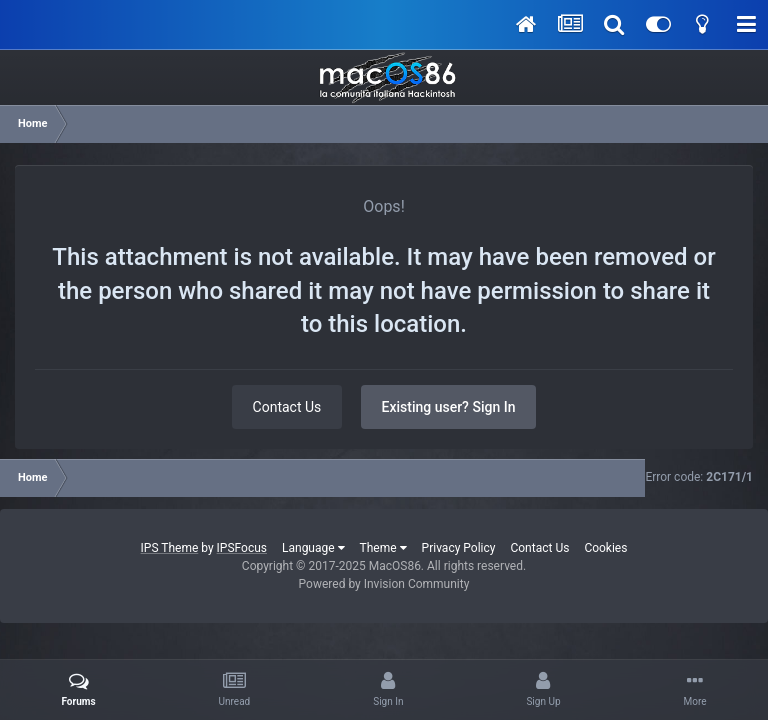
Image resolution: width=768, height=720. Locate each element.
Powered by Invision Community (384, 584)
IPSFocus (242, 548)
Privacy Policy (459, 548)
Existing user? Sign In (449, 407)
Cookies (605, 548)
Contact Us (287, 407)
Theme (383, 548)
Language (313, 548)
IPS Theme (170, 548)
